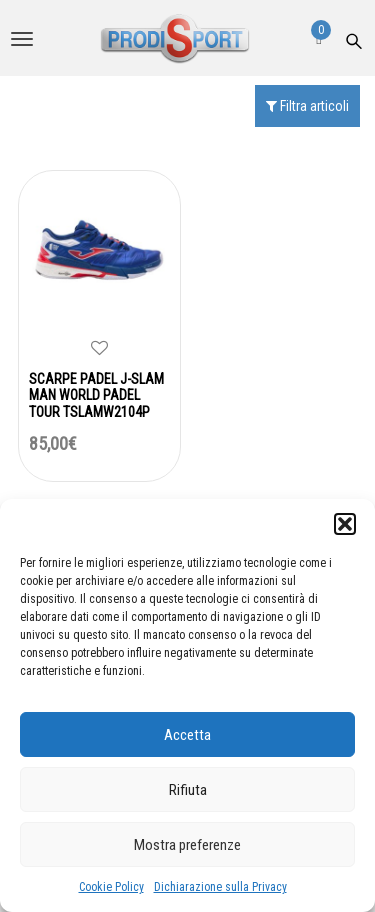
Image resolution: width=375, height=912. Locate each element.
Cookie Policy (111, 887)
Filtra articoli (307, 106)
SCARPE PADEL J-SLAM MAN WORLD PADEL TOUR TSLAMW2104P (96, 396)
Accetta (187, 735)
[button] (345, 524)
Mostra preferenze (187, 845)
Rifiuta (188, 790)
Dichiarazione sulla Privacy (220, 887)
